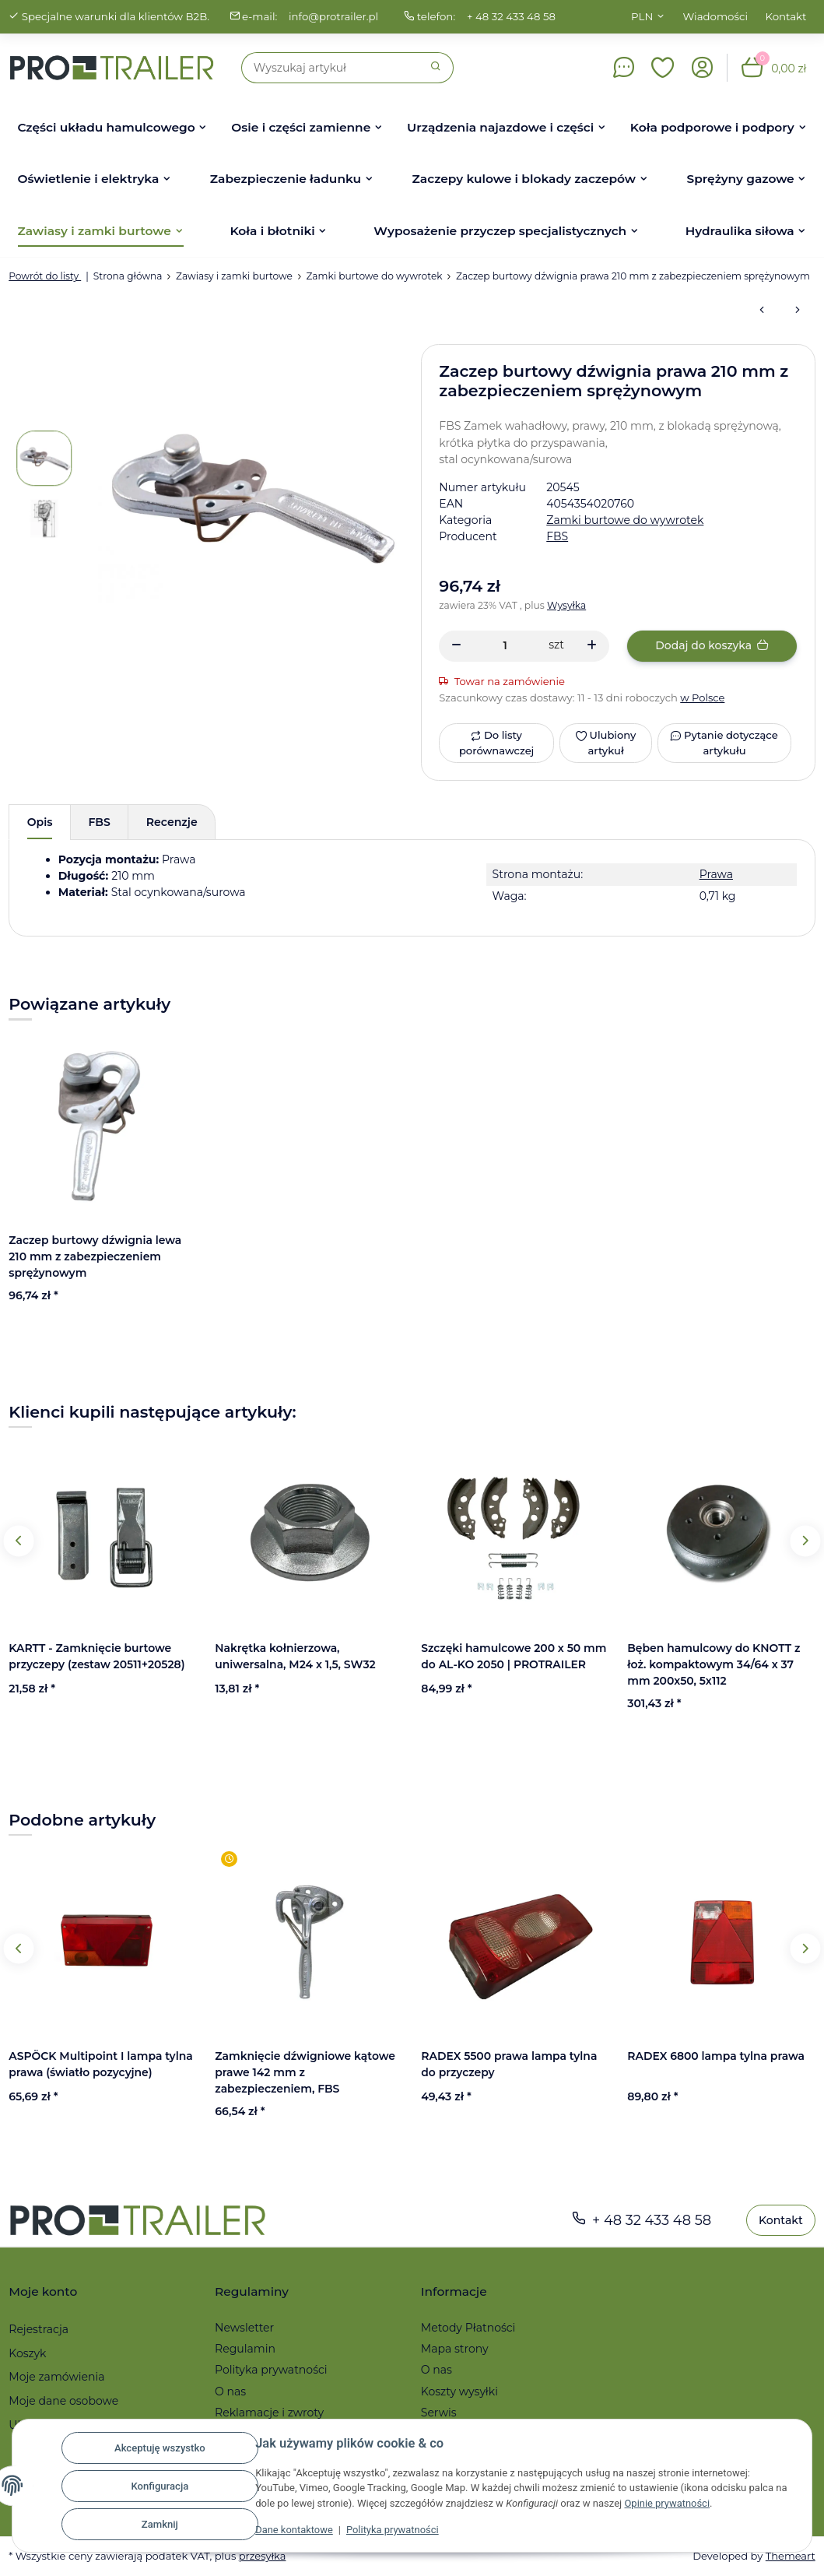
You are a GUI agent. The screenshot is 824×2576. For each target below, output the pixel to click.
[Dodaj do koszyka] (712, 646)
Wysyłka (567, 605)
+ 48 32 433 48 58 (512, 16)
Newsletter (244, 2328)
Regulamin (245, 2349)
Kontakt (786, 16)
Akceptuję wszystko (160, 2448)
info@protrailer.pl (334, 16)
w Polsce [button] (702, 697)
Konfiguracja (160, 2486)
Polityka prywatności (394, 2530)
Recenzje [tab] (172, 822)
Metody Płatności (468, 2328)
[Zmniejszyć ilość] (456, 646)
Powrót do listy (45, 276)
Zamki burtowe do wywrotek (624, 520)
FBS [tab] (99, 822)
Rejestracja (38, 2329)
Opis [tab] (40, 822)
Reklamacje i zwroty (269, 2413)
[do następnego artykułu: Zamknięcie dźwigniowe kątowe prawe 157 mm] (797, 311)
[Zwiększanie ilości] (591, 646)
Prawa (716, 874)
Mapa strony (455, 2349)
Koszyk (27, 2353)
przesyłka (262, 2556)
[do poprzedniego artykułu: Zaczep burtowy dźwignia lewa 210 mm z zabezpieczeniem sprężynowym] (762, 311)
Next (805, 1541)
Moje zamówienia (56, 2377)
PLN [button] (642, 16)
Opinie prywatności (683, 2503)
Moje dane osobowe (63, 2401)
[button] (663, 68)
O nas (230, 2391)
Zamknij (160, 2524)
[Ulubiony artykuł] (605, 743)
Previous (19, 1541)
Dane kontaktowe (295, 2530)
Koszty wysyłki (459, 2391)
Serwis (439, 2413)
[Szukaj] (330, 67)
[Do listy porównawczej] (496, 743)
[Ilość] (505, 645)
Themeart (790, 2556)
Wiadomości (716, 16)
